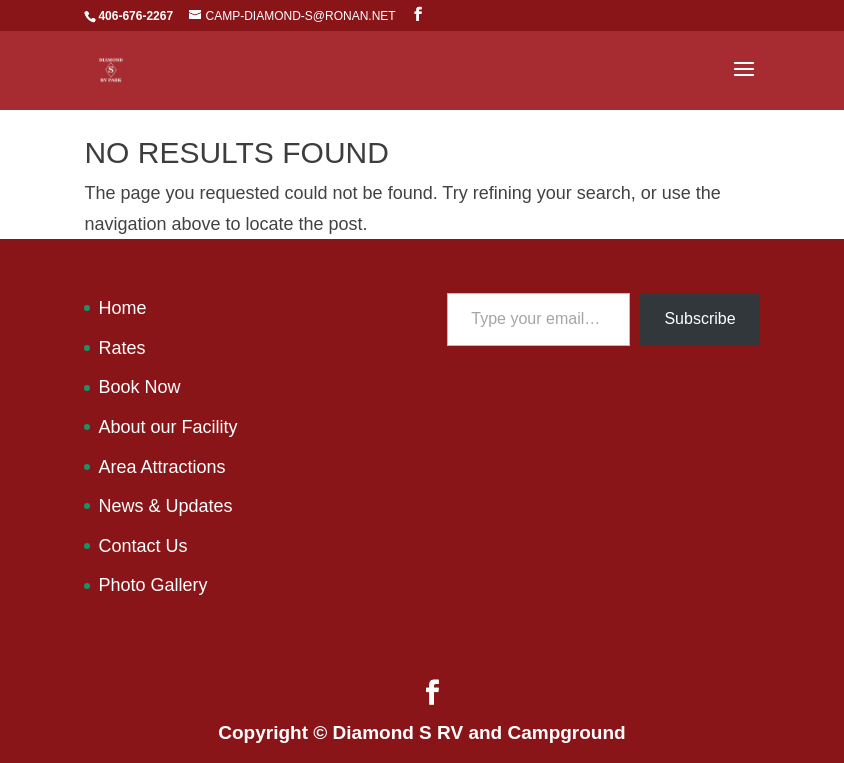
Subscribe (699, 318)
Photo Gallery (152, 585)
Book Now (139, 387)
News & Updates (165, 506)
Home (122, 308)
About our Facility (167, 427)
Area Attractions (161, 467)
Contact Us (142, 546)
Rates (121, 348)
